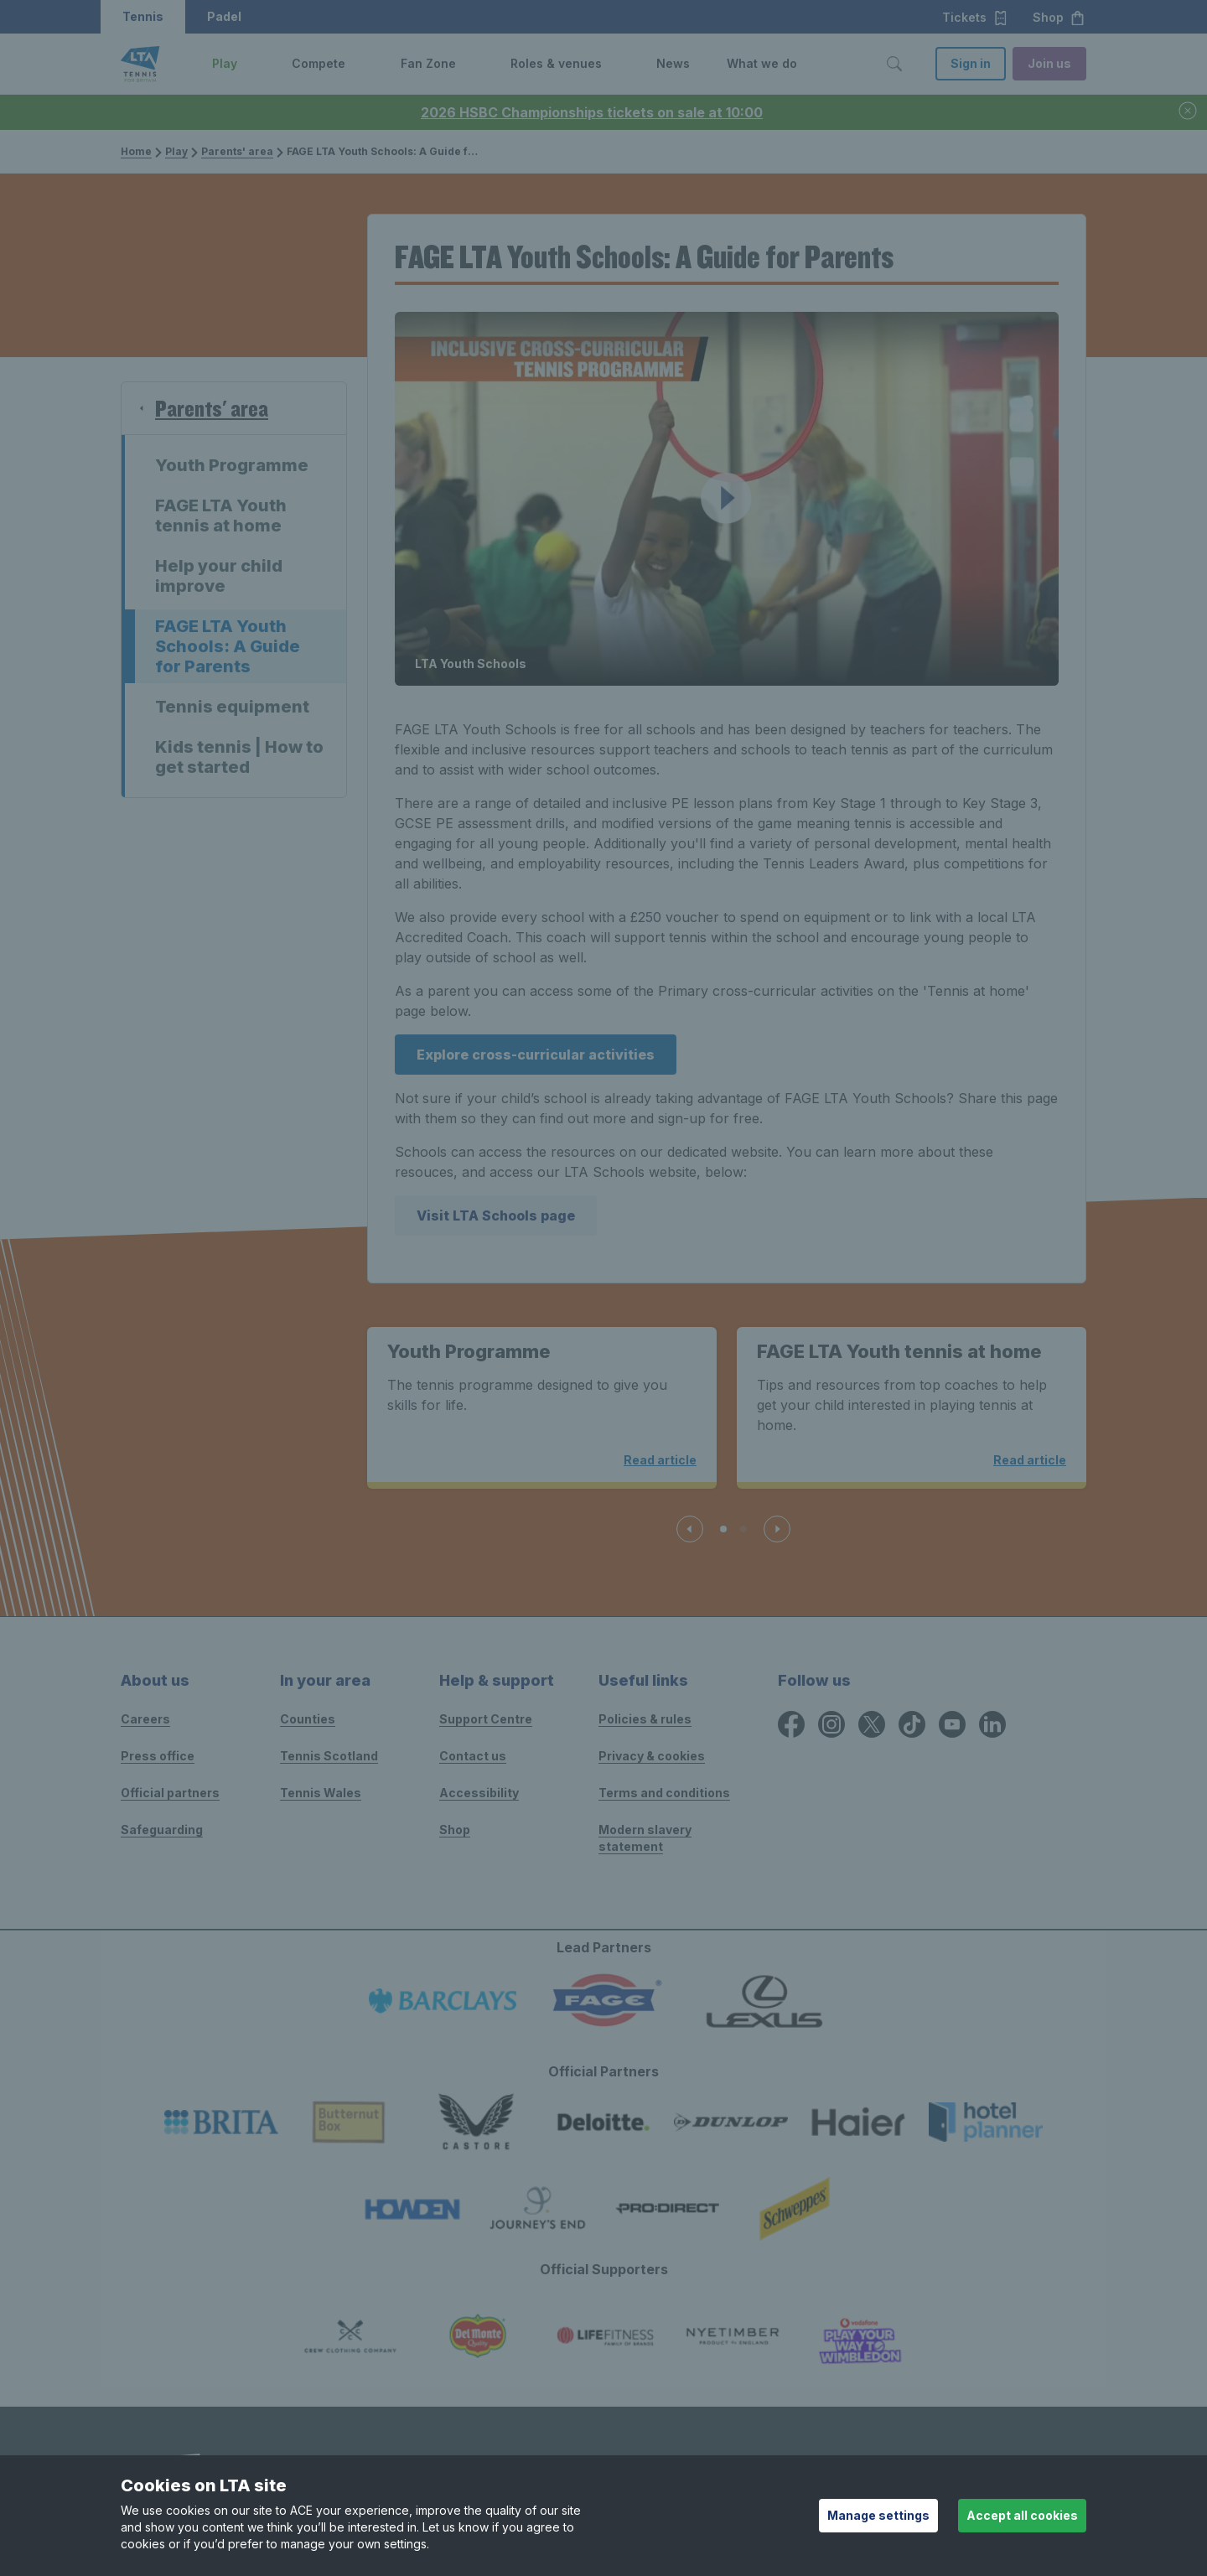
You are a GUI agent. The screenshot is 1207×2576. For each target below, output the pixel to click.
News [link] (673, 63)
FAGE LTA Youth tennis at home (221, 515)
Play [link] (224, 63)
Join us (1049, 63)
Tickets (975, 17)
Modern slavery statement (645, 1837)
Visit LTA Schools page (496, 1215)
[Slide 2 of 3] (743, 1529)
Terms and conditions (664, 1793)
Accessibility (479, 1793)
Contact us (472, 1756)
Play (176, 151)
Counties (307, 1719)
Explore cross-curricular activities (536, 1054)
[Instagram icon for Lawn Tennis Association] (831, 1724)
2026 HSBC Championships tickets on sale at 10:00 (592, 112)
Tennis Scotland (329, 1756)
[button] (250, 64)
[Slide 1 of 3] (723, 1529)
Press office (157, 1756)
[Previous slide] (689, 1529)
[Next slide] (777, 1529)
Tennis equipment (232, 707)
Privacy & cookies (651, 1756)
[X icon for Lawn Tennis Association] (871, 1724)
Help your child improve (218, 576)
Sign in (971, 63)
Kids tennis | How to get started (239, 757)
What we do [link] (762, 63)
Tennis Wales (320, 1793)
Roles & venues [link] (556, 63)
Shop (1059, 17)
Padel (224, 16)
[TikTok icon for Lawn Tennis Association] (912, 1724)
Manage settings (878, 2515)
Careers (145, 1719)
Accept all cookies (1022, 2515)
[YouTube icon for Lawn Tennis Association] (952, 1724)
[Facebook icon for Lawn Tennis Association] (791, 1724)
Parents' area (237, 151)
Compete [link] (318, 63)
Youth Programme (231, 465)
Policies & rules (645, 1719)
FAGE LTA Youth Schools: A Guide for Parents (227, 646)
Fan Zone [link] (428, 63)
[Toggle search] (894, 63)
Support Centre (485, 1719)
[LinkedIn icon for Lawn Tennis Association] (992, 1724)
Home (136, 151)
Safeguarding (162, 1829)
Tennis (142, 16)
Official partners (170, 1793)
